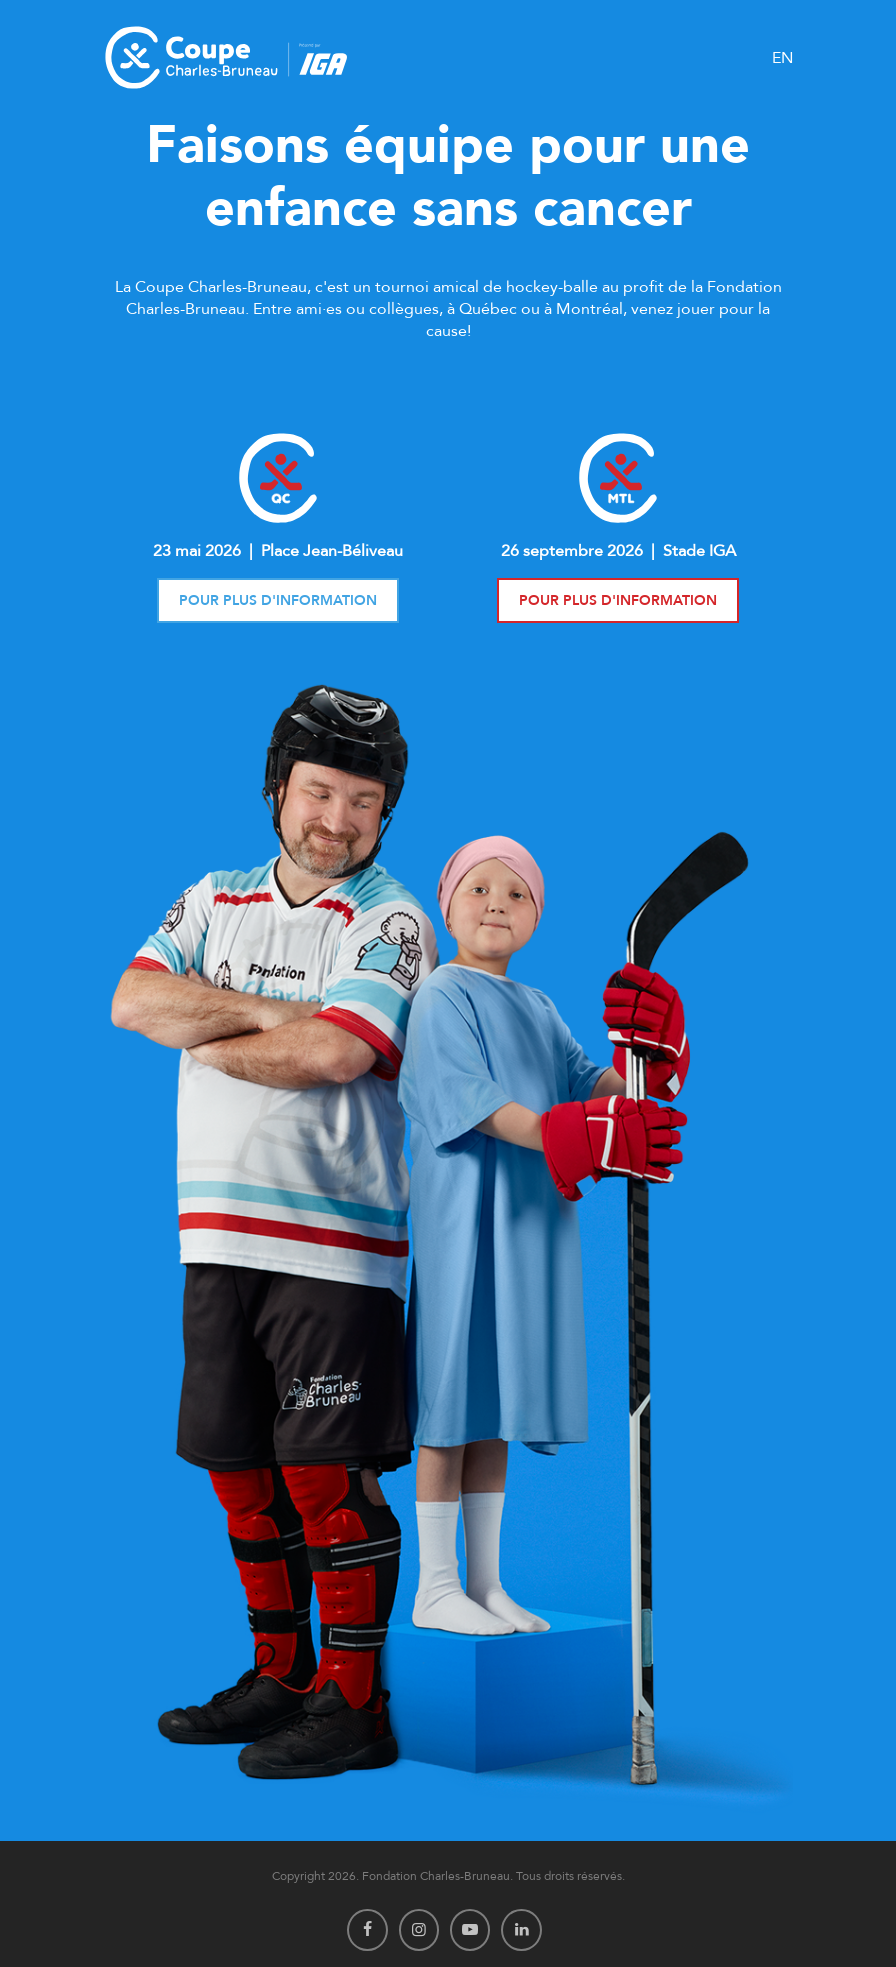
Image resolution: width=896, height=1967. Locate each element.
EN (782, 58)
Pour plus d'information (278, 600)
